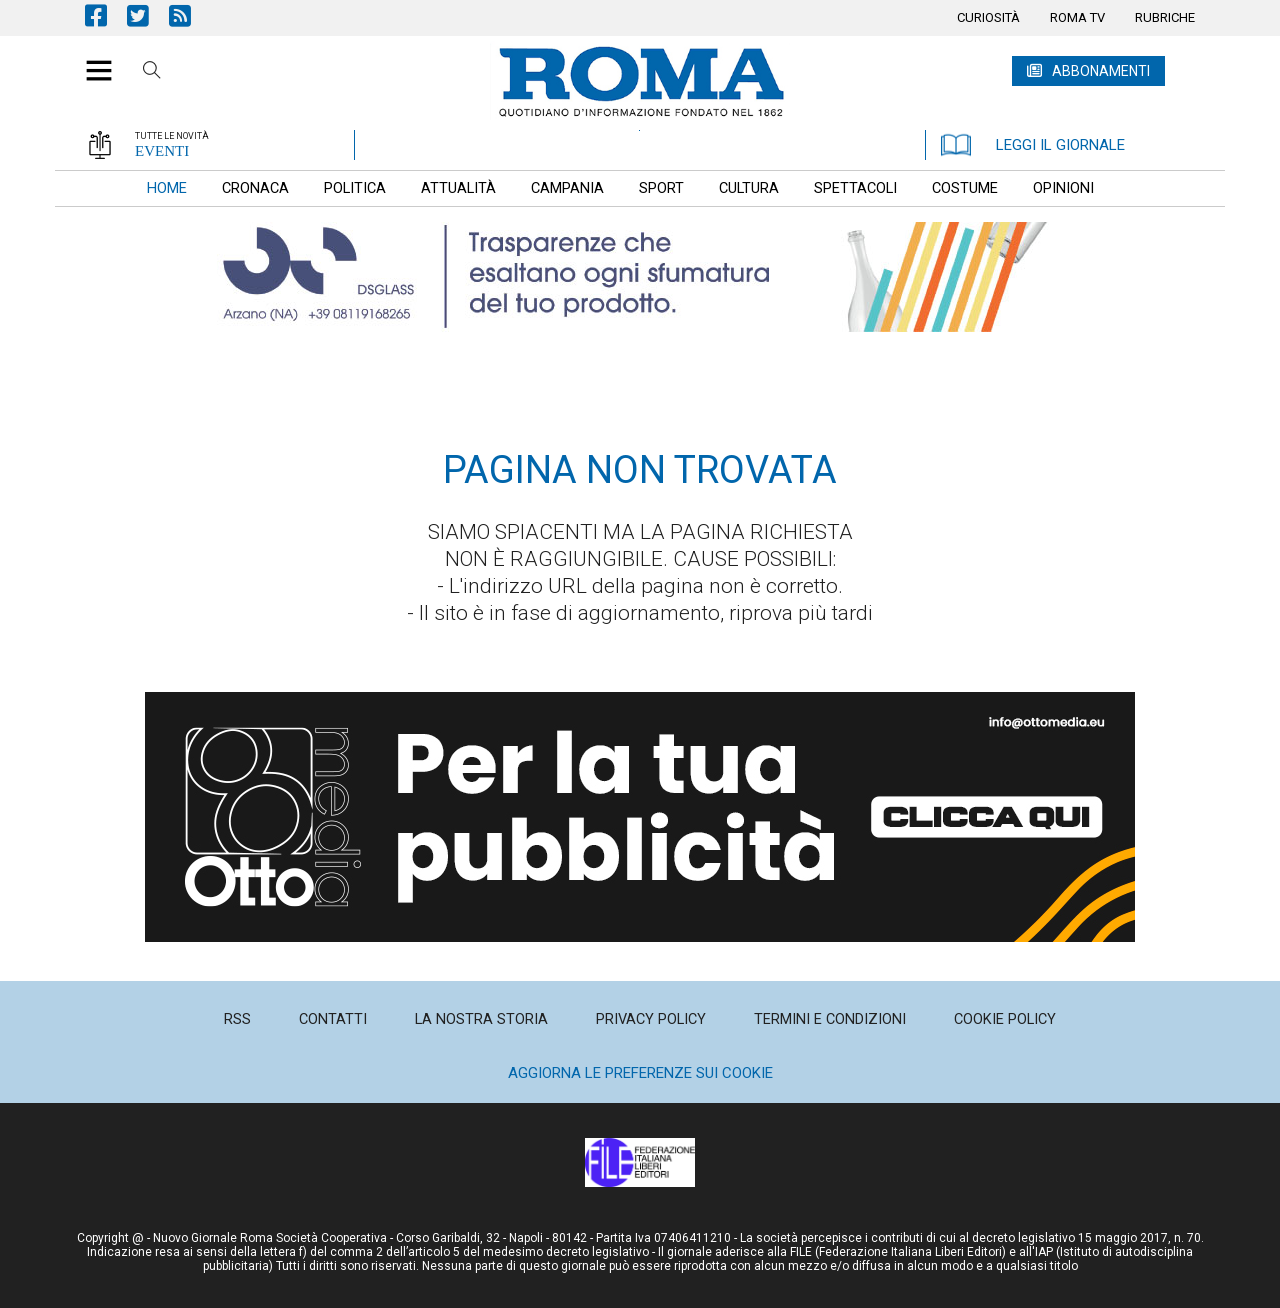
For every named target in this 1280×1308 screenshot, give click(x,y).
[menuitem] (988, 18)
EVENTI (162, 151)
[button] (91, 60)
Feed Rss (190, 15)
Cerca (152, 73)
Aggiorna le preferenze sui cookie (640, 1073)
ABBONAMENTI (1101, 71)
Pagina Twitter (148, 15)
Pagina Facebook (106, 15)
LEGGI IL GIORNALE (1033, 145)
